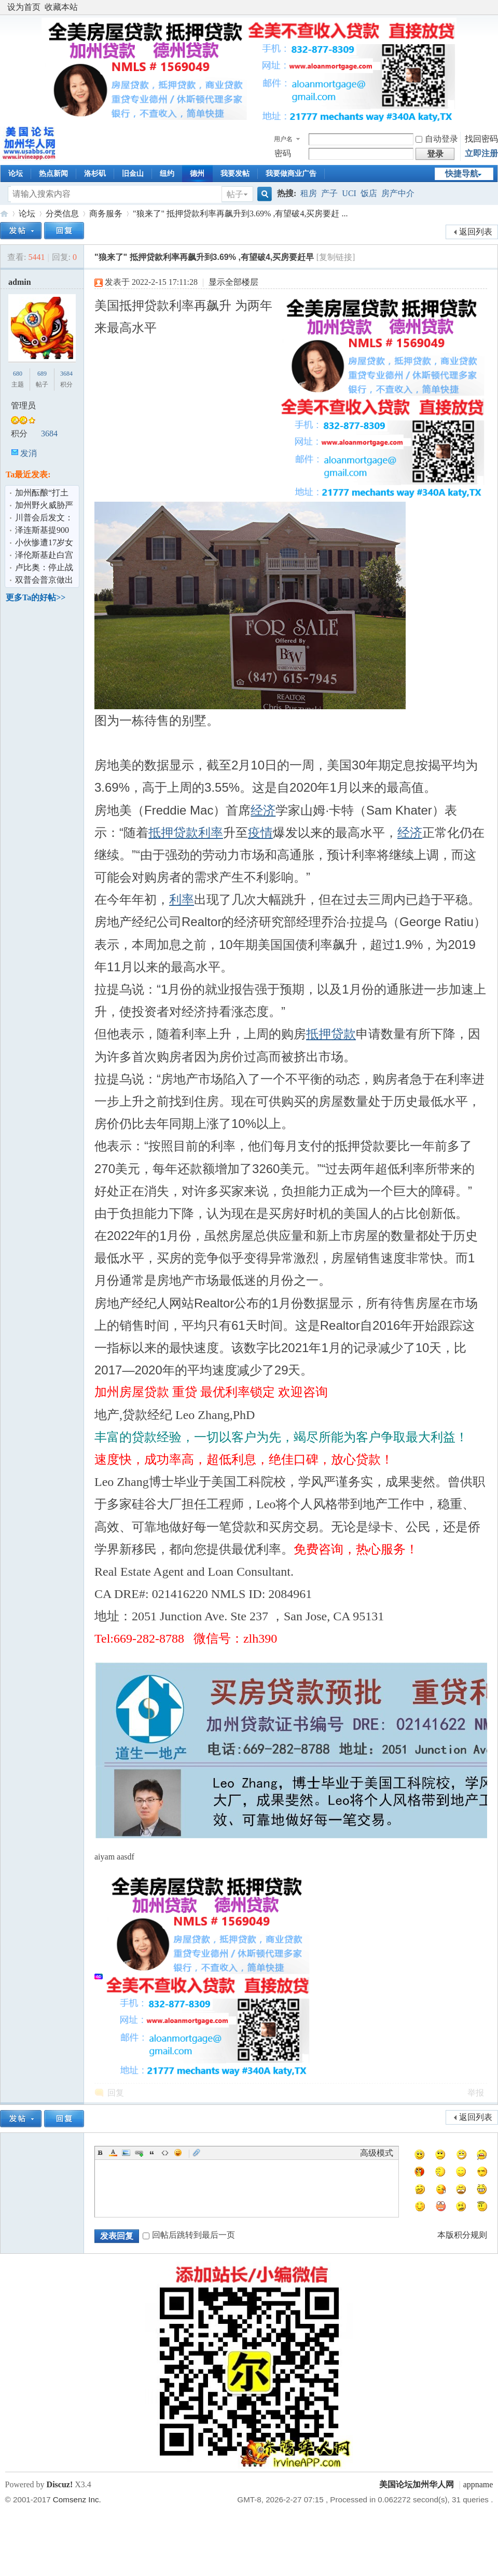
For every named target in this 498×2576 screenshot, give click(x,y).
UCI (349, 193)
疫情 (260, 832)
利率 (210, 832)
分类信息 (62, 213)
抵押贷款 (173, 832)
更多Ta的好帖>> (35, 597)
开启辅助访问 (490, 7)
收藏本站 (61, 7)
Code (165, 2152)
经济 (263, 810)
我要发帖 (235, 173)
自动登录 (437, 138)
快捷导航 (461, 173)
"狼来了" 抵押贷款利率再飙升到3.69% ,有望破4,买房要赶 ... (240, 213)
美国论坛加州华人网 (4, 213)
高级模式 (376, 2152)
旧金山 (133, 173)
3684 (66, 373)
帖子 (235, 194)
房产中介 (397, 193)
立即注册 (481, 153)
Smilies (178, 2152)
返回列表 (475, 231)
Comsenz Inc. (77, 2499)
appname (478, 2484)
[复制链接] (335, 257)
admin (19, 282)
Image (126, 2152)
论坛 (15, 173)
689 (42, 373)
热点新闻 (53, 173)
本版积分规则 (462, 2234)
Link (139, 2152)
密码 (282, 153)
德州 (197, 173)
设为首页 (23, 7)
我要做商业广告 (291, 173)
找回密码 (481, 138)
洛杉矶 (95, 173)
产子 (329, 193)
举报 (475, 2092)
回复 (115, 2092)
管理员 (23, 405)
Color (113, 2152)
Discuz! (60, 2484)
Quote (152, 2152)
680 (17, 373)
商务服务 (105, 213)
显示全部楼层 (233, 282)
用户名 (283, 139)
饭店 (369, 193)
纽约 (167, 173)
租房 (308, 193)
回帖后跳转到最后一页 (189, 2234)
